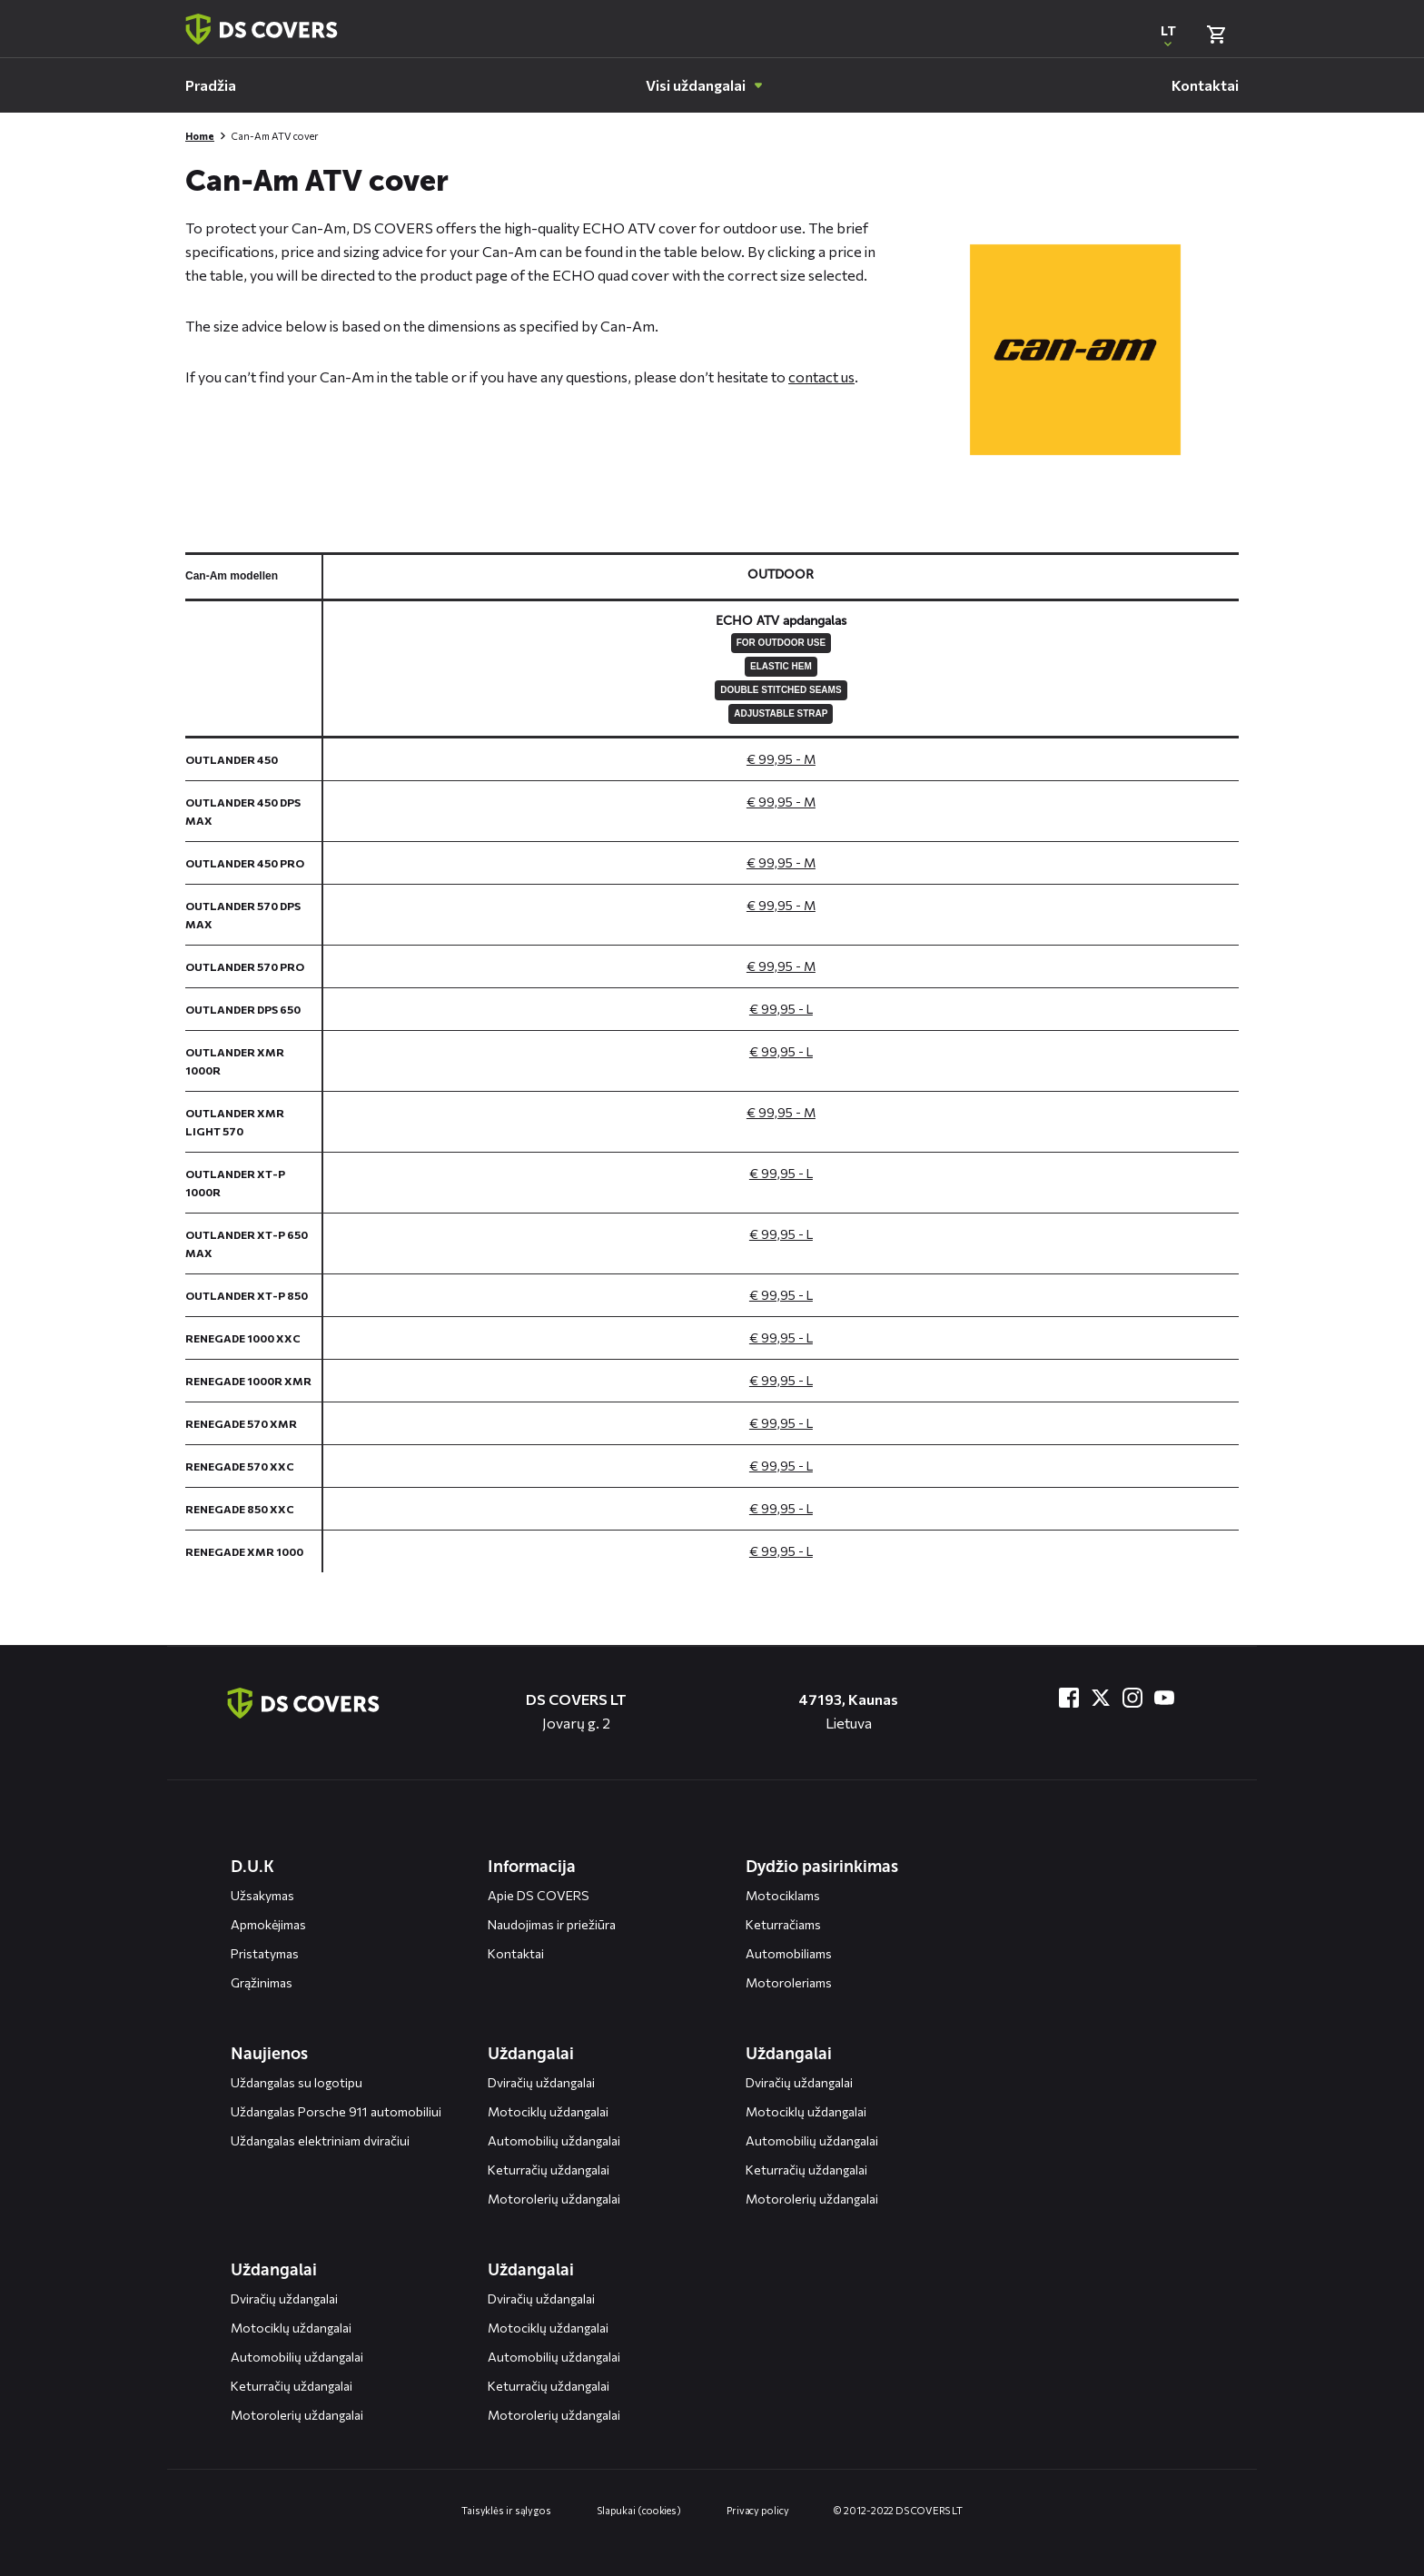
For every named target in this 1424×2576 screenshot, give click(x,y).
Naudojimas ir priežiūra (552, 1924)
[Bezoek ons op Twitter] (1101, 1698)
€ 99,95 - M (781, 759)
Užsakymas (262, 1895)
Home (199, 136)
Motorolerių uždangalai (554, 2198)
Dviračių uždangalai (541, 2082)
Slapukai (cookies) (639, 2510)
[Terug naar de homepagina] (303, 1703)
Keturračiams (783, 1924)
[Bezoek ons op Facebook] (1069, 1698)
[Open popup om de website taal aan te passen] (1168, 34)
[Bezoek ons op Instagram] (1132, 1698)
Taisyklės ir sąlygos (506, 2510)
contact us (821, 376)
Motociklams (783, 1895)
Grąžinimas (261, 1982)
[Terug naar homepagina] (261, 29)
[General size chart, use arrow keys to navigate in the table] (712, 1062)
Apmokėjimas (268, 1924)
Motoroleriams (789, 1982)
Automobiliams (789, 1953)
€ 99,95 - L (781, 1008)
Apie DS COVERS (538, 1895)
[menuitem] (210, 85)
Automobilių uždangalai (554, 2140)
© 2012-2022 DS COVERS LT (898, 2510)
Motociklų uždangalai (548, 2111)
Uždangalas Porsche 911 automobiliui (336, 2111)
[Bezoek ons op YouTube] (1164, 1698)
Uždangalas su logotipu (296, 2082)
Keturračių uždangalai (548, 2169)
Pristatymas (265, 1953)
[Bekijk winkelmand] (1216, 34)
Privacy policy (758, 2510)
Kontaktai (516, 1953)
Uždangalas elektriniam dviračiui (320, 2140)
